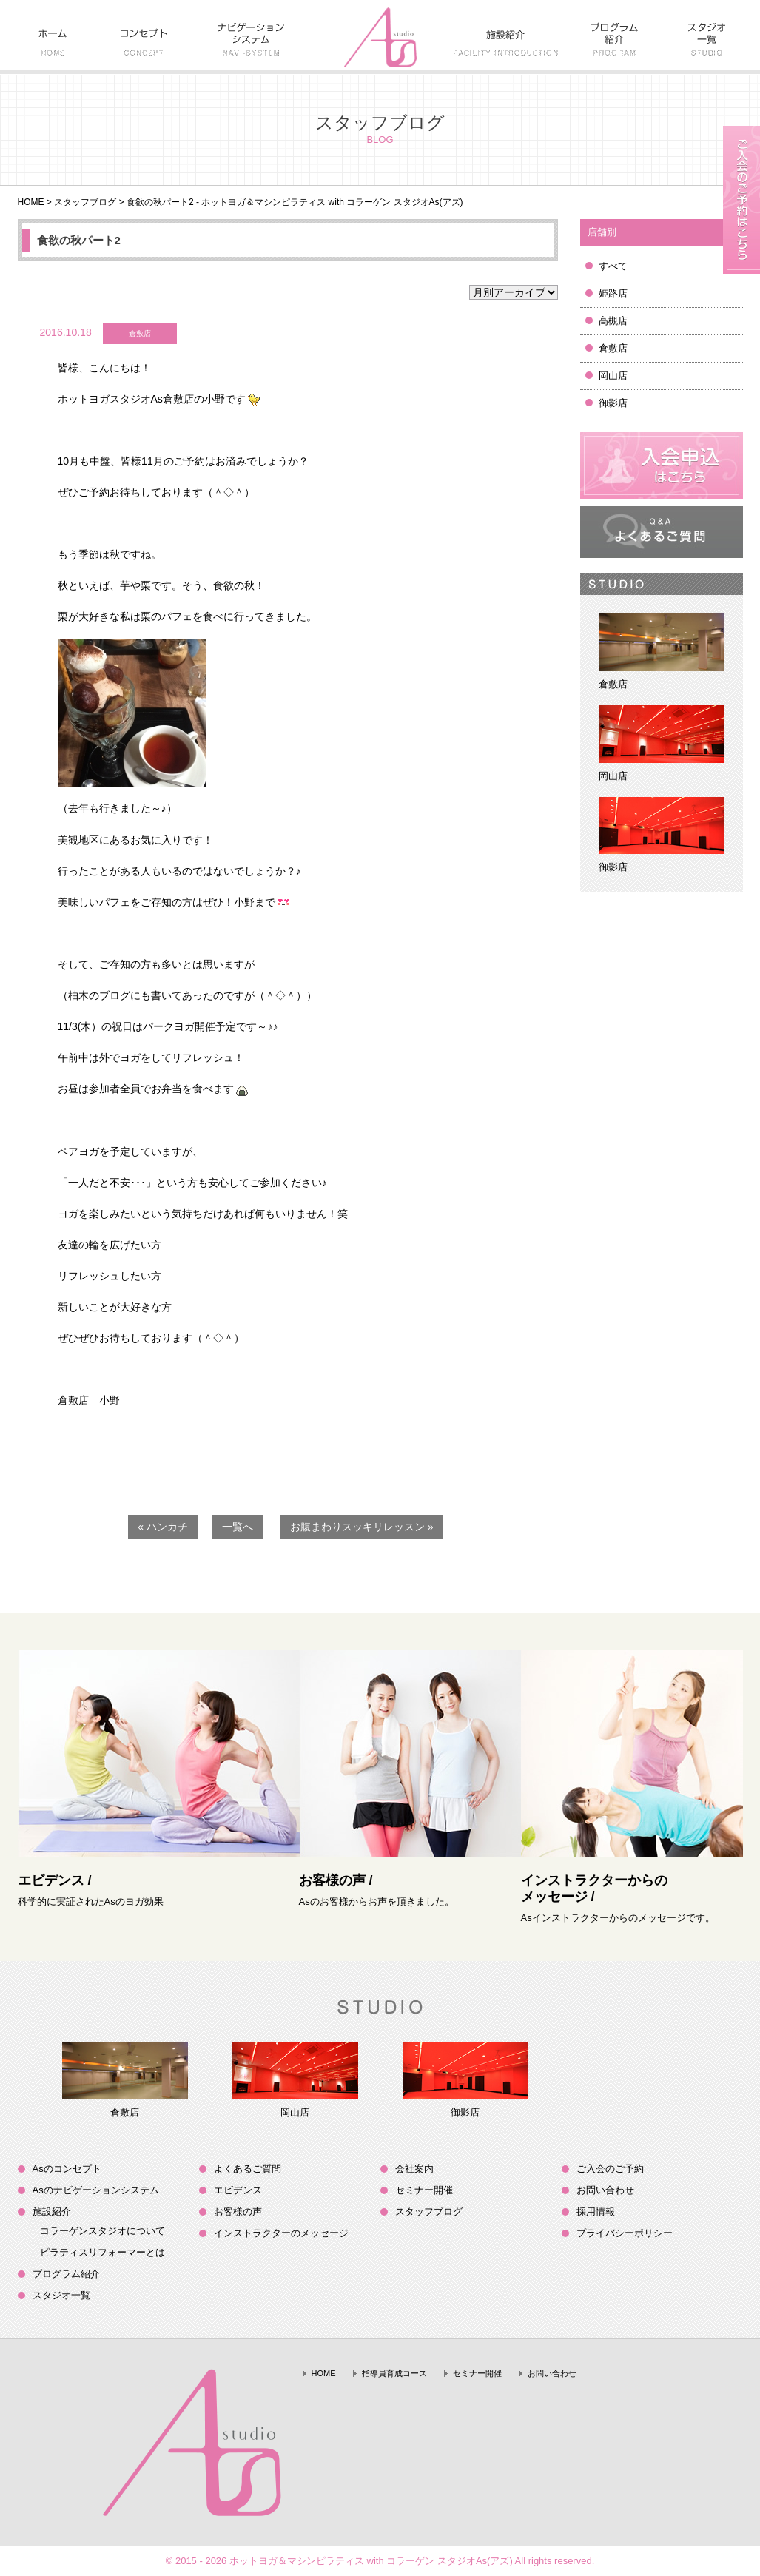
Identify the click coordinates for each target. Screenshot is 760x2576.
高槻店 (613, 320)
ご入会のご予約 (610, 2168)
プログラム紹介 (66, 2273)
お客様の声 (238, 2211)
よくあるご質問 (247, 2168)
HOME (31, 202)
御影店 (613, 402)
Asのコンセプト (67, 2168)
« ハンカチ (163, 1527)
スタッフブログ (85, 202)
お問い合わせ (605, 2190)
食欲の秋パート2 (79, 240)
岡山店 (613, 375)
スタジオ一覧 (61, 2295)
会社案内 (414, 2168)
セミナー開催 (424, 2190)
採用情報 (595, 2211)
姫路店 (613, 293)
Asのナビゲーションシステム (96, 2190)
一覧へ (237, 1527)
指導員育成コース (394, 2373)
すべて (613, 266)
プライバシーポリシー (624, 2233)
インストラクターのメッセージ (281, 2233)
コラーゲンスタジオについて (102, 2230)
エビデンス (238, 2190)
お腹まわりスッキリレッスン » (362, 1527)
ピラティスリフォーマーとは (102, 2252)
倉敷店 (613, 348)
